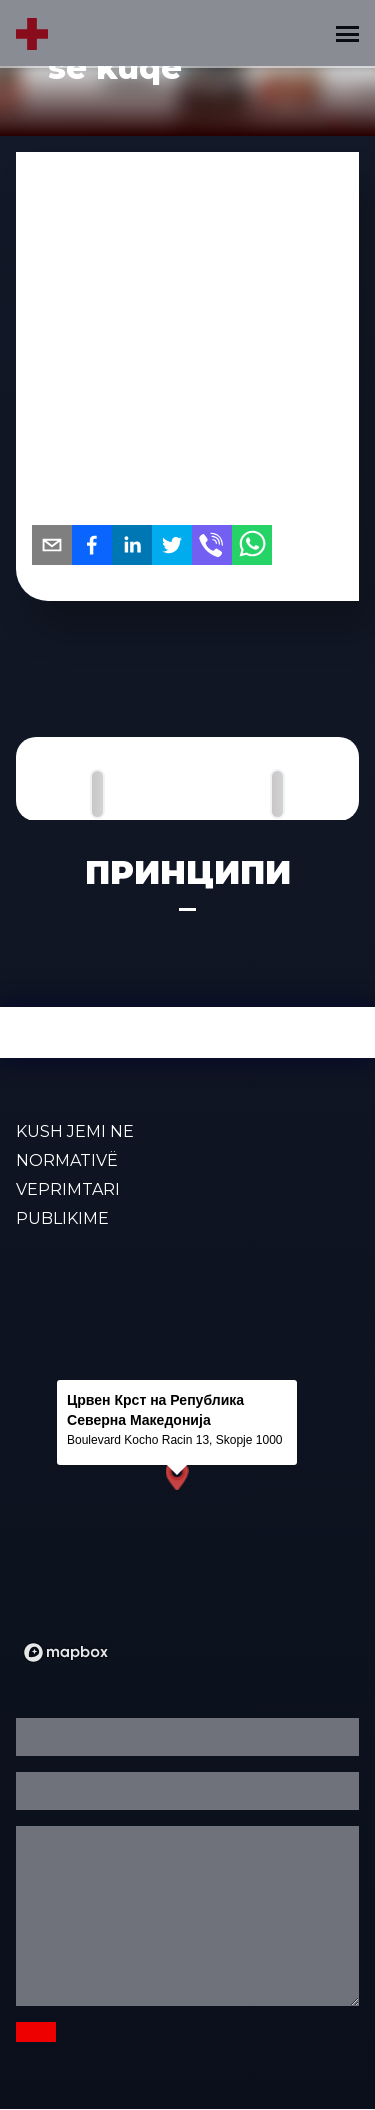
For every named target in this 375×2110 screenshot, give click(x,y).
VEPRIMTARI (68, 1189)
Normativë (67, 1160)
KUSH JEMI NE (75, 1131)
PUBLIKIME (62, 1218)
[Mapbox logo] (66, 1652)
